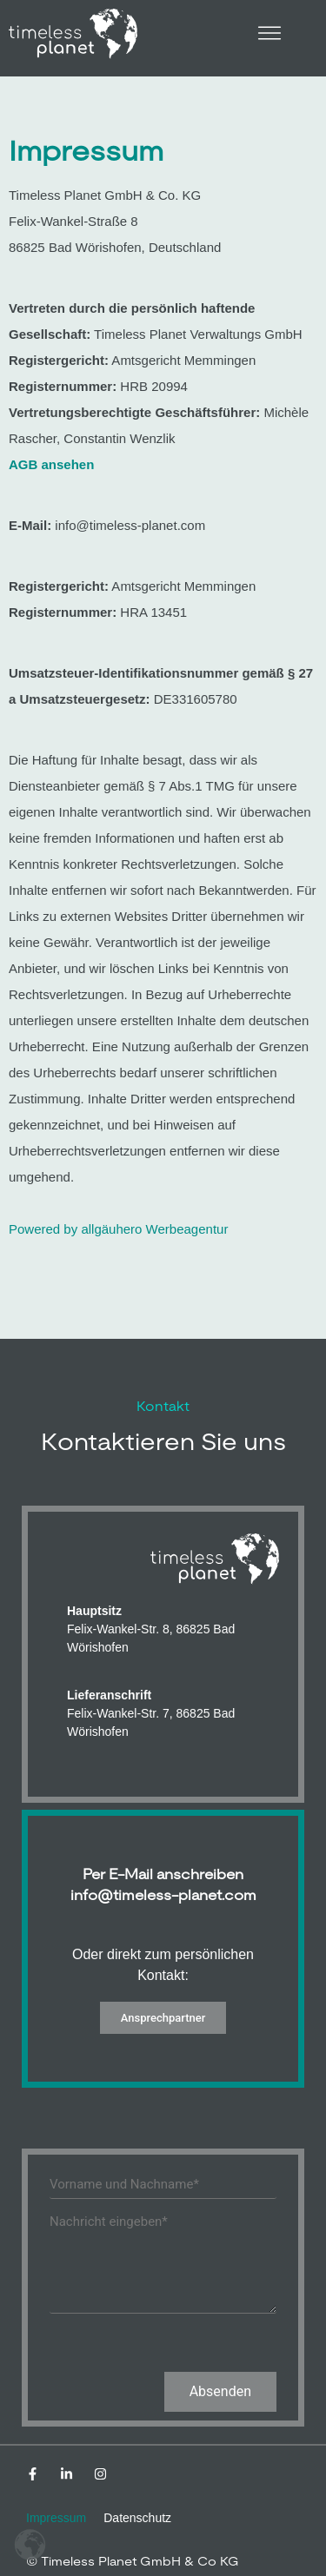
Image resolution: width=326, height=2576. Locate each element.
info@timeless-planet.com (163, 1895)
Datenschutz (137, 2518)
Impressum (56, 2518)
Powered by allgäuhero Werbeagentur (118, 1229)
